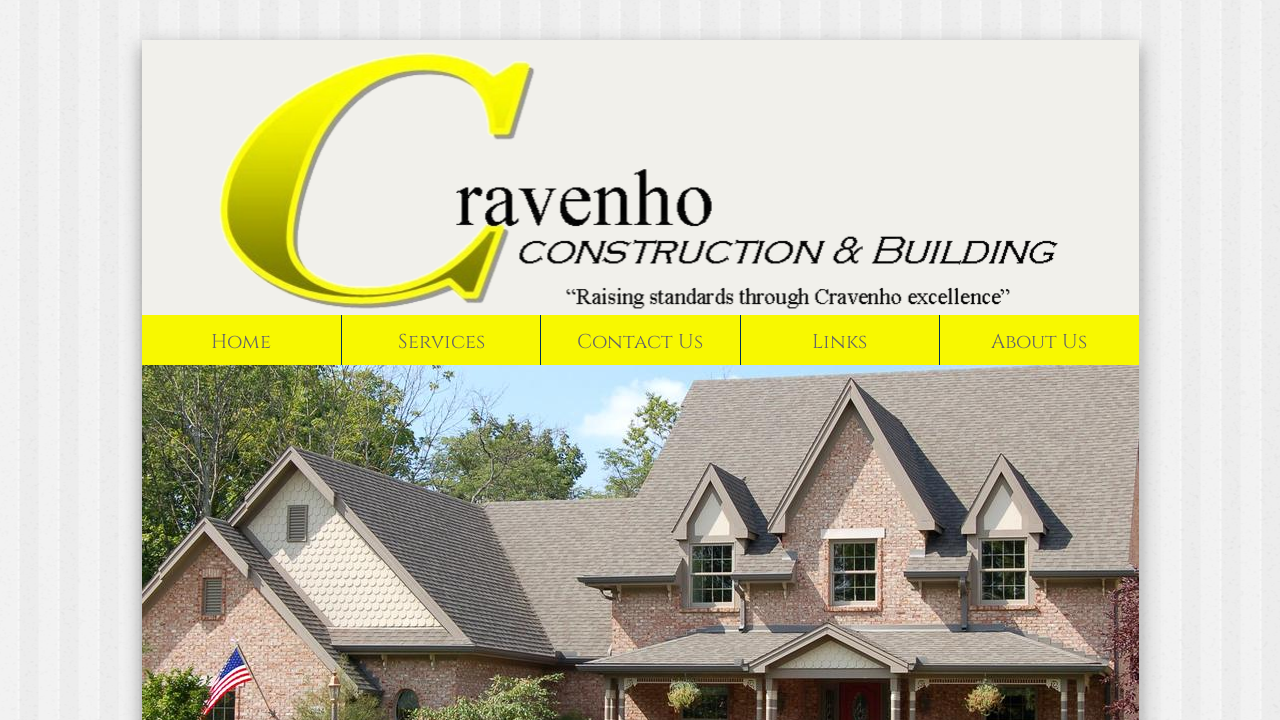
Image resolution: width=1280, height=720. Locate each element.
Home (241, 341)
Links (839, 341)
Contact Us (640, 341)
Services (441, 341)
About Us (1039, 341)
